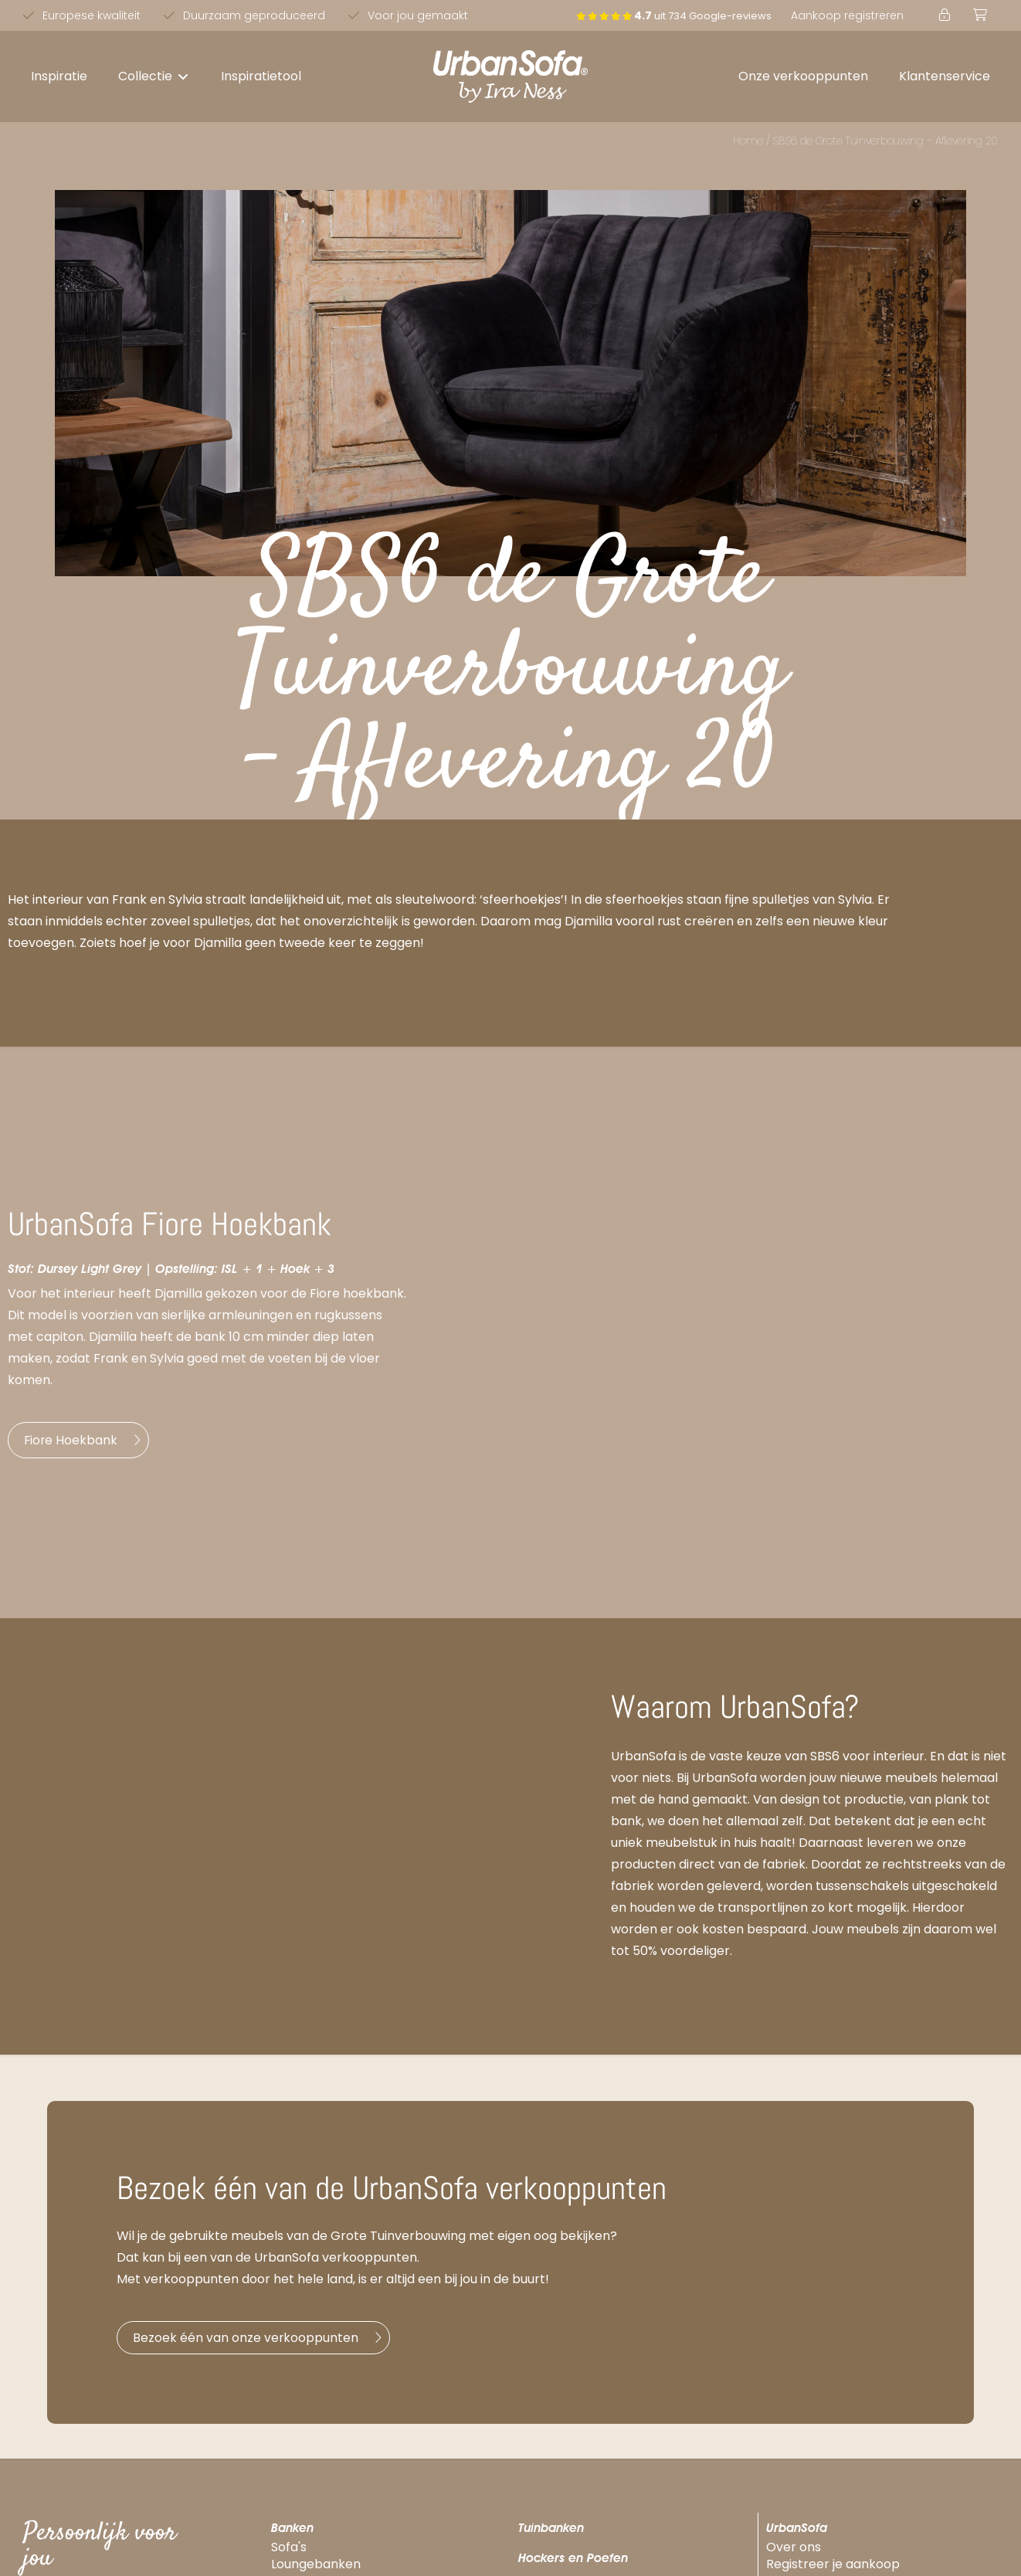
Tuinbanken (551, 2533)
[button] (154, 76)
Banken (292, 2533)
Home (748, 140)
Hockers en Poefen (573, 2564)
